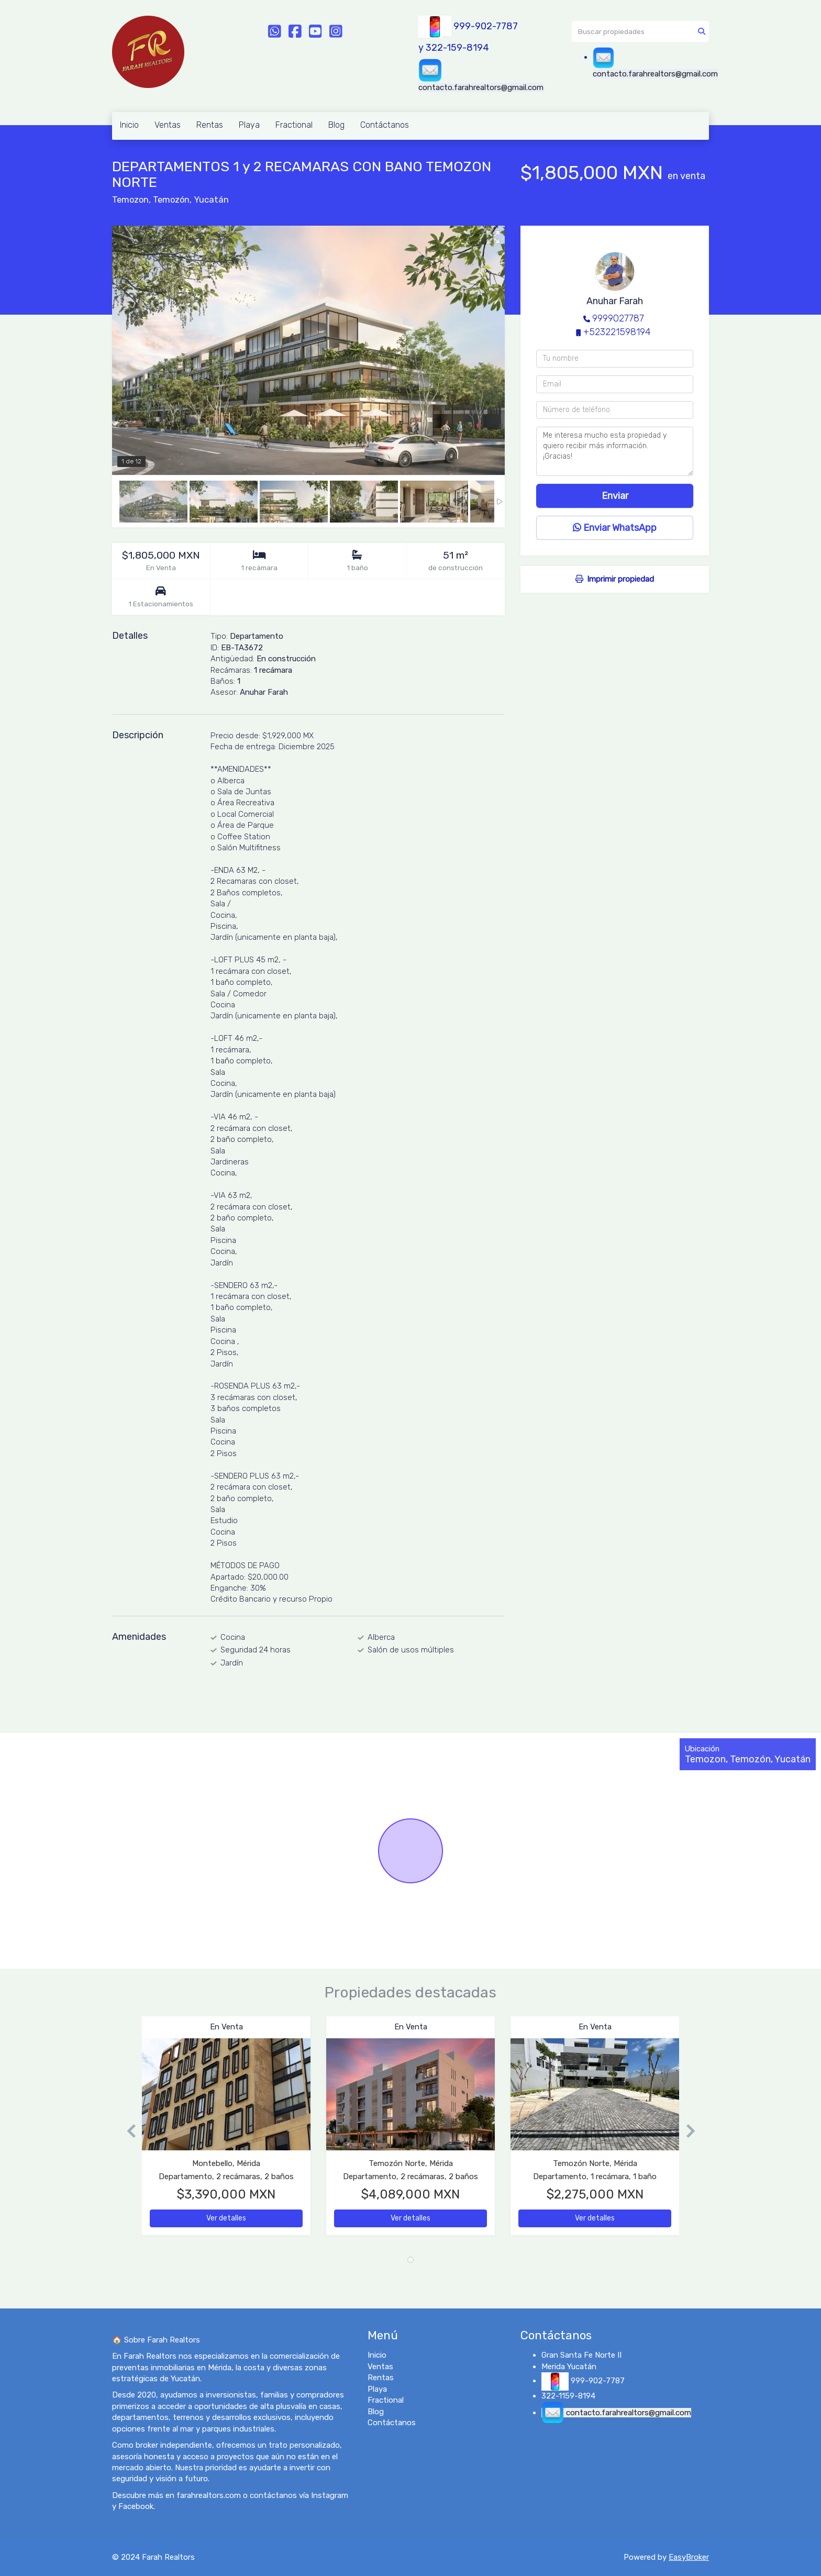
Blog (336, 125)
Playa (249, 125)
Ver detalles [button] (226, 2218)
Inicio (129, 125)
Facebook (135, 2506)
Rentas (209, 125)
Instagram (329, 2495)
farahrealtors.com (208, 2495)
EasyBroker (689, 2557)
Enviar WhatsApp (615, 528)
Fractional (294, 125)
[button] (127, 2130)
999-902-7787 (485, 26)
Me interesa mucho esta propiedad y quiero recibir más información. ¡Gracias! (614, 451)
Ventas (167, 125)
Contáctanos (384, 125)
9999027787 (618, 318)
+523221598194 (617, 332)
